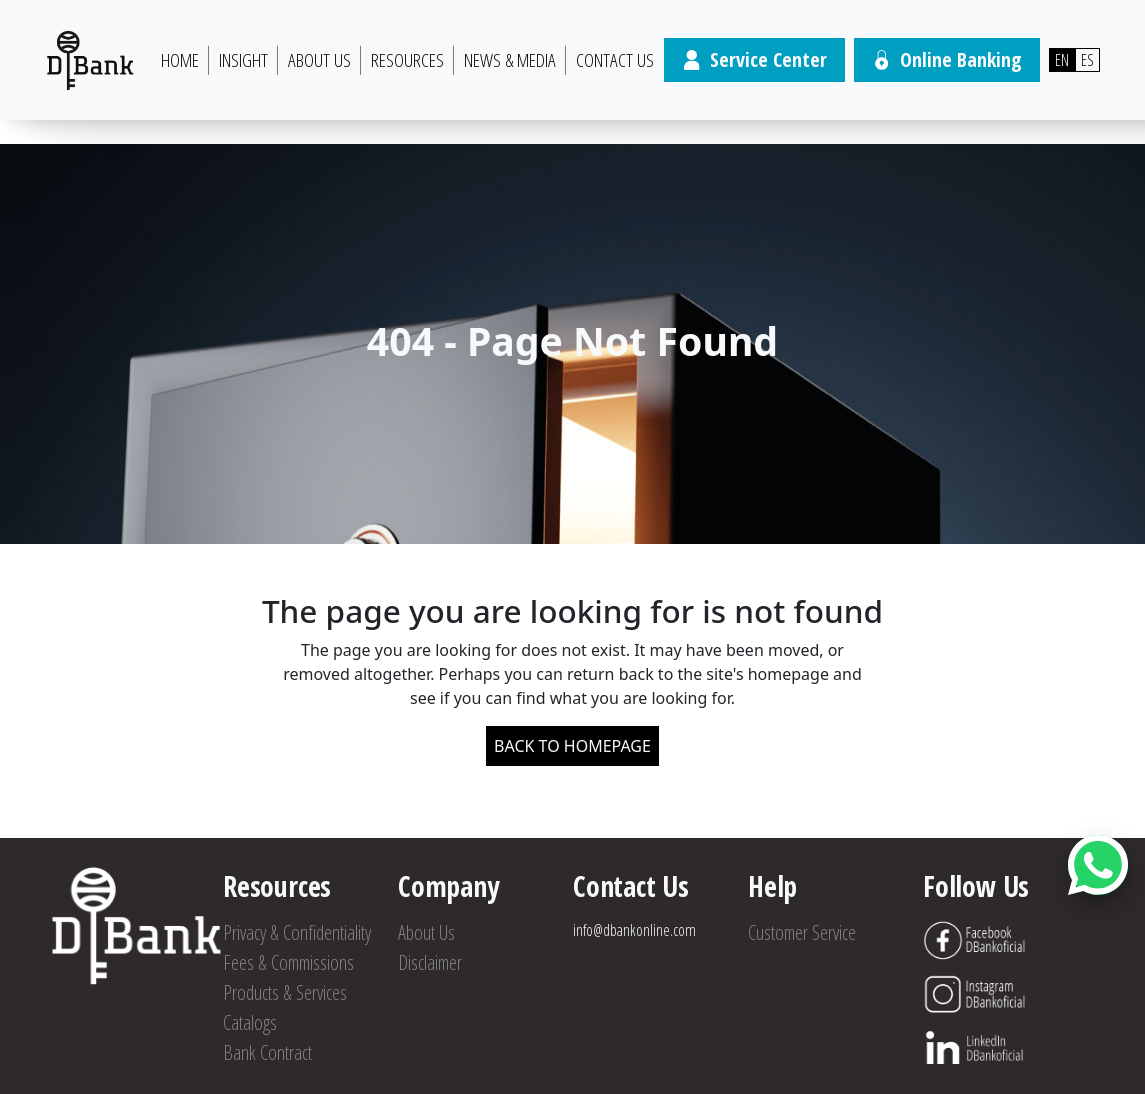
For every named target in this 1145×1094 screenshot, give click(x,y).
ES (1087, 60)
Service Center (754, 59)
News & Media (510, 60)
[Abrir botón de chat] (1098, 865)
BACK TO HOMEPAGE (572, 746)
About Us (319, 60)
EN (1062, 60)
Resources (407, 60)
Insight (243, 60)
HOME (180, 60)
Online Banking (947, 59)
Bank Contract (267, 1052)
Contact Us (615, 60)
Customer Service (802, 932)
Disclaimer (430, 962)
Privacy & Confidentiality (297, 932)
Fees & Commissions (288, 962)
